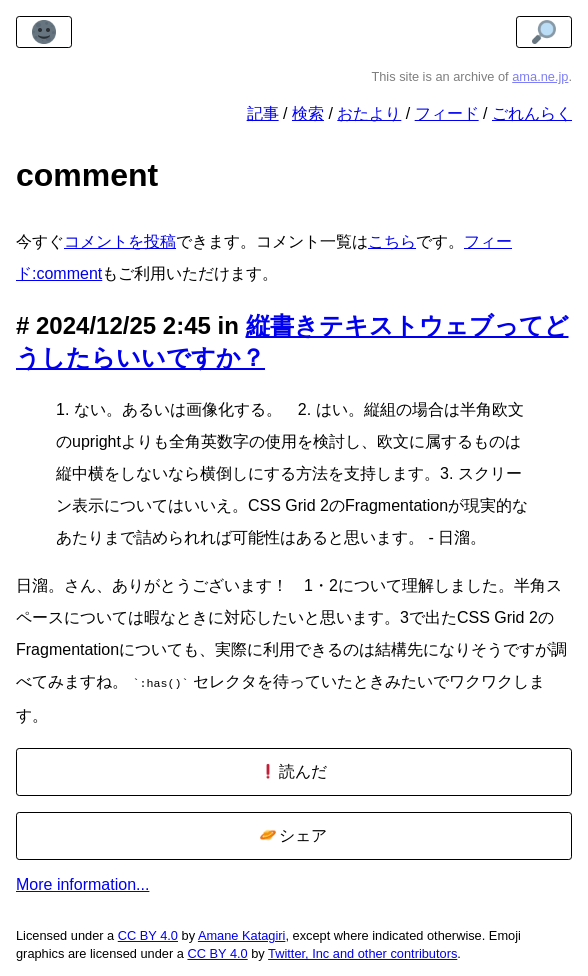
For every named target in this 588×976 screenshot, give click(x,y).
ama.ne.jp (540, 76)
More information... (82, 882)
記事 (263, 113)
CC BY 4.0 (148, 933)
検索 (308, 113)
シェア (293, 833)
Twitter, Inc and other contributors (362, 951)
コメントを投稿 (120, 241)
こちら (392, 241)
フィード (447, 113)
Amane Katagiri (242, 933)
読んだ (293, 769)
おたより (369, 113)
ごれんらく (532, 113)
